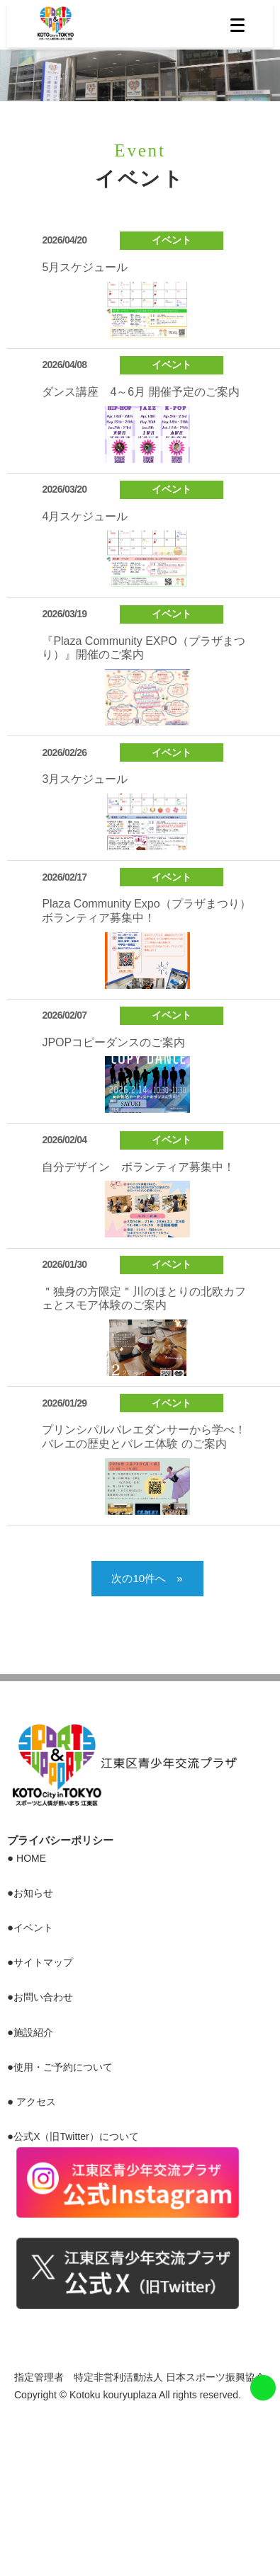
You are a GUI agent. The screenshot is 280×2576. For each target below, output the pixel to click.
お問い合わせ (43, 1997)
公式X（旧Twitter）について (76, 2136)
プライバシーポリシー (60, 1840)
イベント (33, 1927)
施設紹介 (33, 2032)
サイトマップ (43, 1962)
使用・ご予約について (63, 2067)
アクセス (36, 2101)
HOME (31, 1858)
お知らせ (33, 1893)
